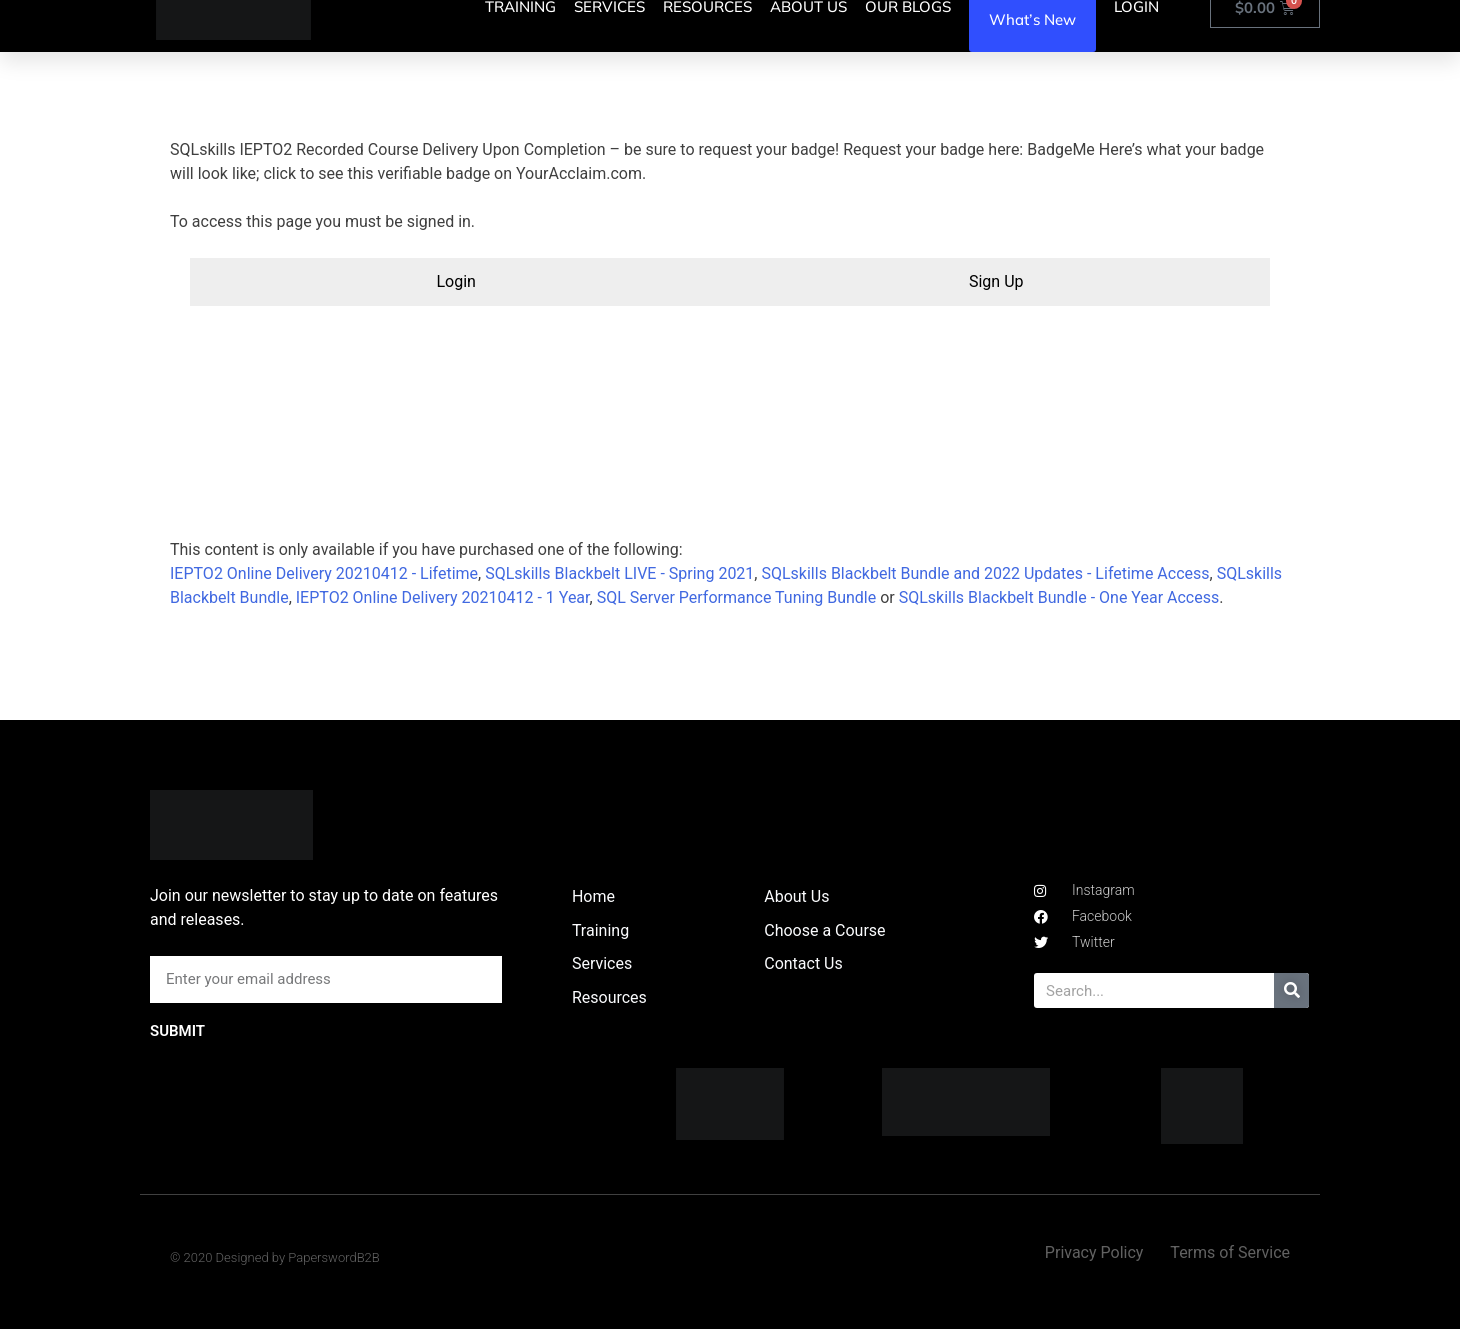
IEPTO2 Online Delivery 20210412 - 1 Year (443, 597)
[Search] (1291, 990)
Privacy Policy (1094, 1252)
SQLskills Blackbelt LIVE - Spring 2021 (619, 573)
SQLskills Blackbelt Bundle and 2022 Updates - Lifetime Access (985, 573)
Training (600, 930)
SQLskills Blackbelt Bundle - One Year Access (1059, 597)
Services (602, 963)
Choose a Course (824, 930)
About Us (796, 896)
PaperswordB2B (334, 1257)
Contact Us (803, 963)
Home (593, 896)
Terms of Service (1230, 1252)
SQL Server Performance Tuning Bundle (737, 597)
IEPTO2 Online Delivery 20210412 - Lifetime (324, 573)
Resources (609, 997)
